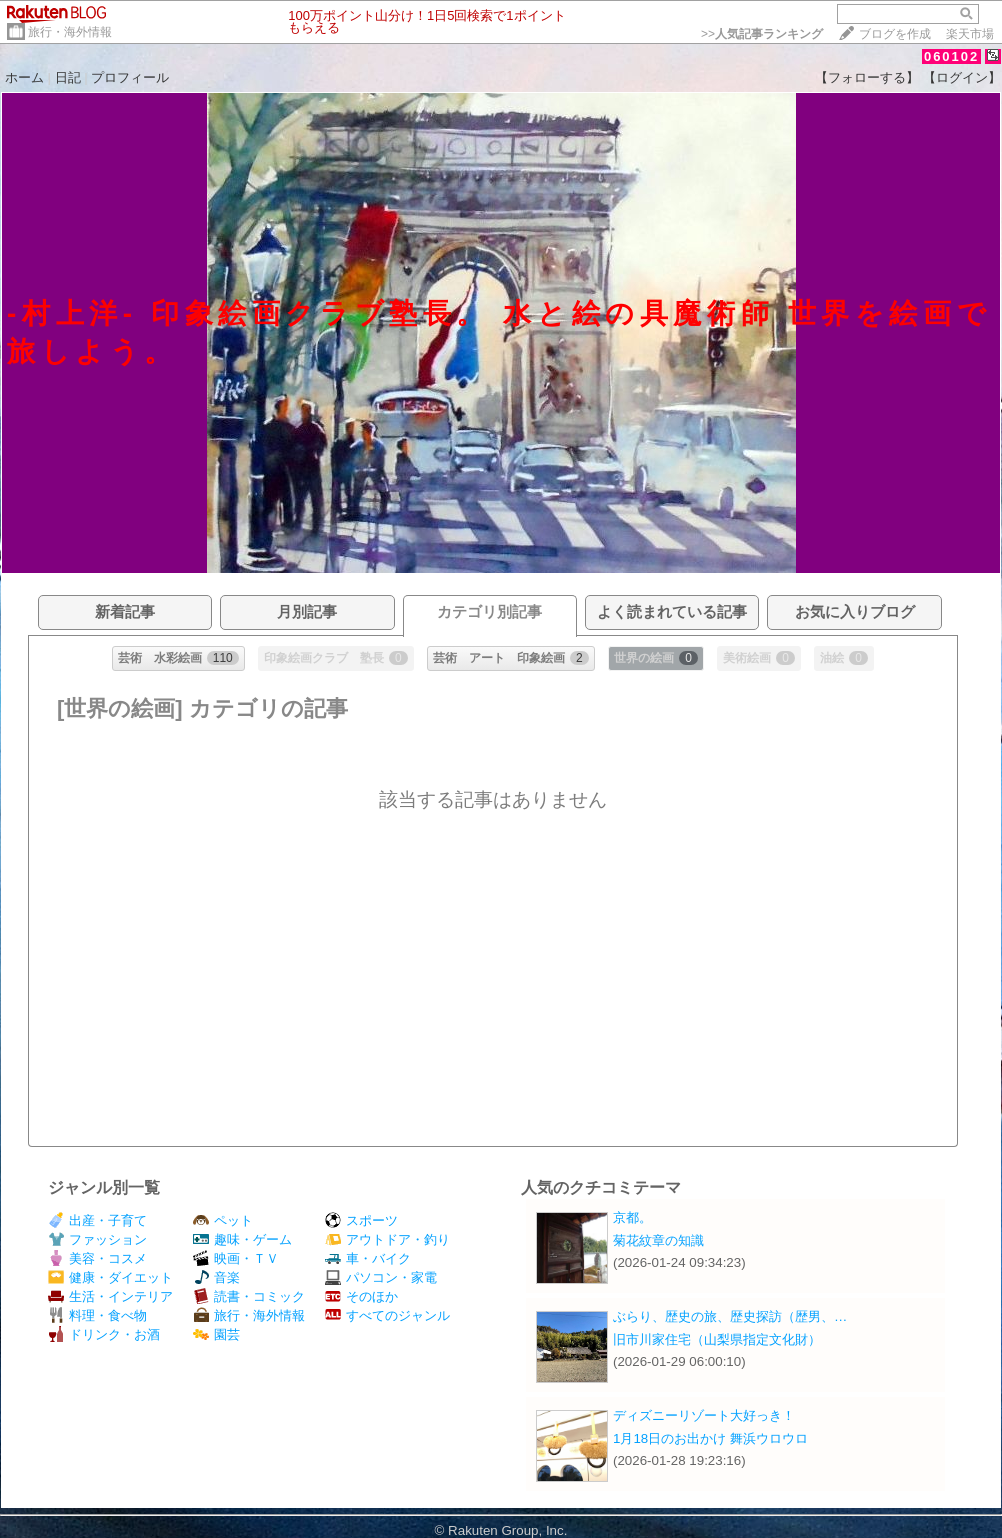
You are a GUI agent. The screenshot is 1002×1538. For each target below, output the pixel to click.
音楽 (216, 1277)
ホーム (24, 77)
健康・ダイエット (110, 1277)
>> (762, 34)
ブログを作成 (895, 34)
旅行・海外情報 (70, 32)
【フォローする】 (867, 77)
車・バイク (368, 1258)
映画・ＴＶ (236, 1258)
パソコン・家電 (381, 1277)
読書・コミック (249, 1296)
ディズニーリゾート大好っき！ (704, 1415)
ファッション (97, 1239)
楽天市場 (970, 34)
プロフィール (130, 77)
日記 (68, 77)
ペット (223, 1220)
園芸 (216, 1334)
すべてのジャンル (387, 1315)
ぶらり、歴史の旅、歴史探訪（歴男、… (730, 1316)
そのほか (361, 1296)
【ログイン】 (962, 77)
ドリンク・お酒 (104, 1334)
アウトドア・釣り (387, 1239)
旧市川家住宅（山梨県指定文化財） (717, 1339)
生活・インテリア (110, 1296)
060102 (951, 56)
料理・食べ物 (97, 1315)
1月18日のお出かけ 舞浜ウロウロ (710, 1438)
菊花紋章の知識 (658, 1240)
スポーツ (361, 1220)
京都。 (632, 1217)
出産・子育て (97, 1220)
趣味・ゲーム (242, 1239)
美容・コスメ (97, 1258)
